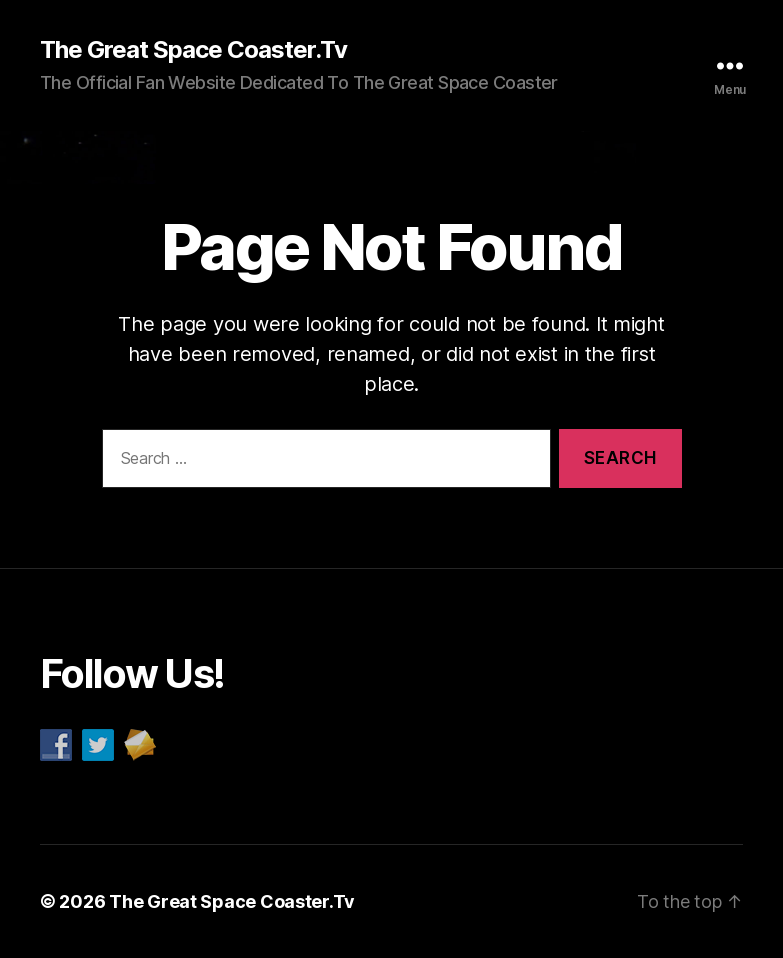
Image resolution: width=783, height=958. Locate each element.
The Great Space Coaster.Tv (193, 50)
